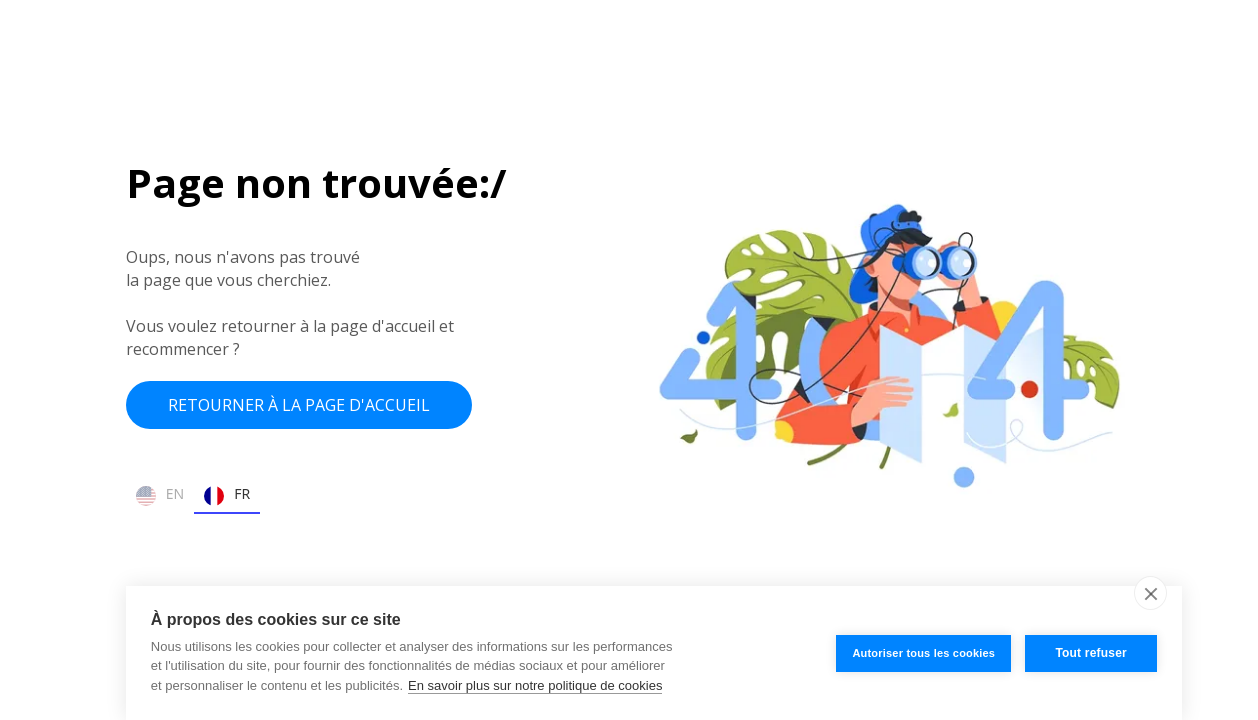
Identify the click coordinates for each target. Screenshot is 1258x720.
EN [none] (160, 496)
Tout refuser (1091, 653)
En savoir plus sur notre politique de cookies (535, 685)
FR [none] (227, 496)
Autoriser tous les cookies (923, 653)
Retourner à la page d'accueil (299, 405)
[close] (1150, 593)
